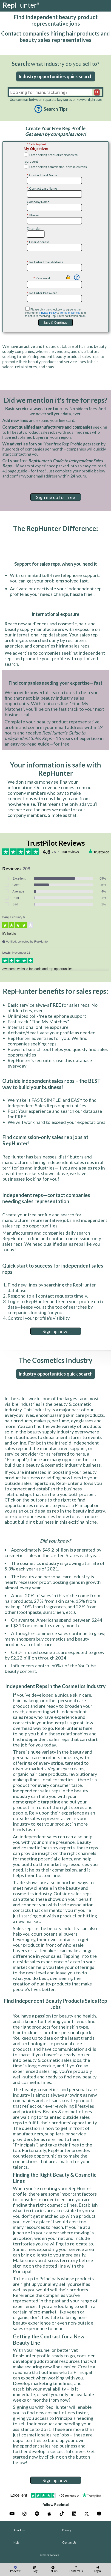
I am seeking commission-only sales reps (58, 167)
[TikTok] (62, 2514)
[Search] (97, 92)
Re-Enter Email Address (45, 262)
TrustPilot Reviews (55, 843)
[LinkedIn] (74, 2514)
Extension (34, 228)
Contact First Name (42, 175)
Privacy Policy (48, 312)
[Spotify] (37, 2514)
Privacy (66, 2530)
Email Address (38, 242)
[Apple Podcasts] (49, 2514)
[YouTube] (12, 2514)
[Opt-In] (27, 309)
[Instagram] (24, 2514)
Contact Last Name (42, 188)
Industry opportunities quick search (56, 76)
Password (41, 278)
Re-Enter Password (42, 293)
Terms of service (48, 2555)
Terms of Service (70, 312)
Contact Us (69, 2542)
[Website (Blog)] (99, 2514)
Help (16, 2542)
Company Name (38, 202)
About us (19, 2530)
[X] (86, 2514)
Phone (33, 215)
